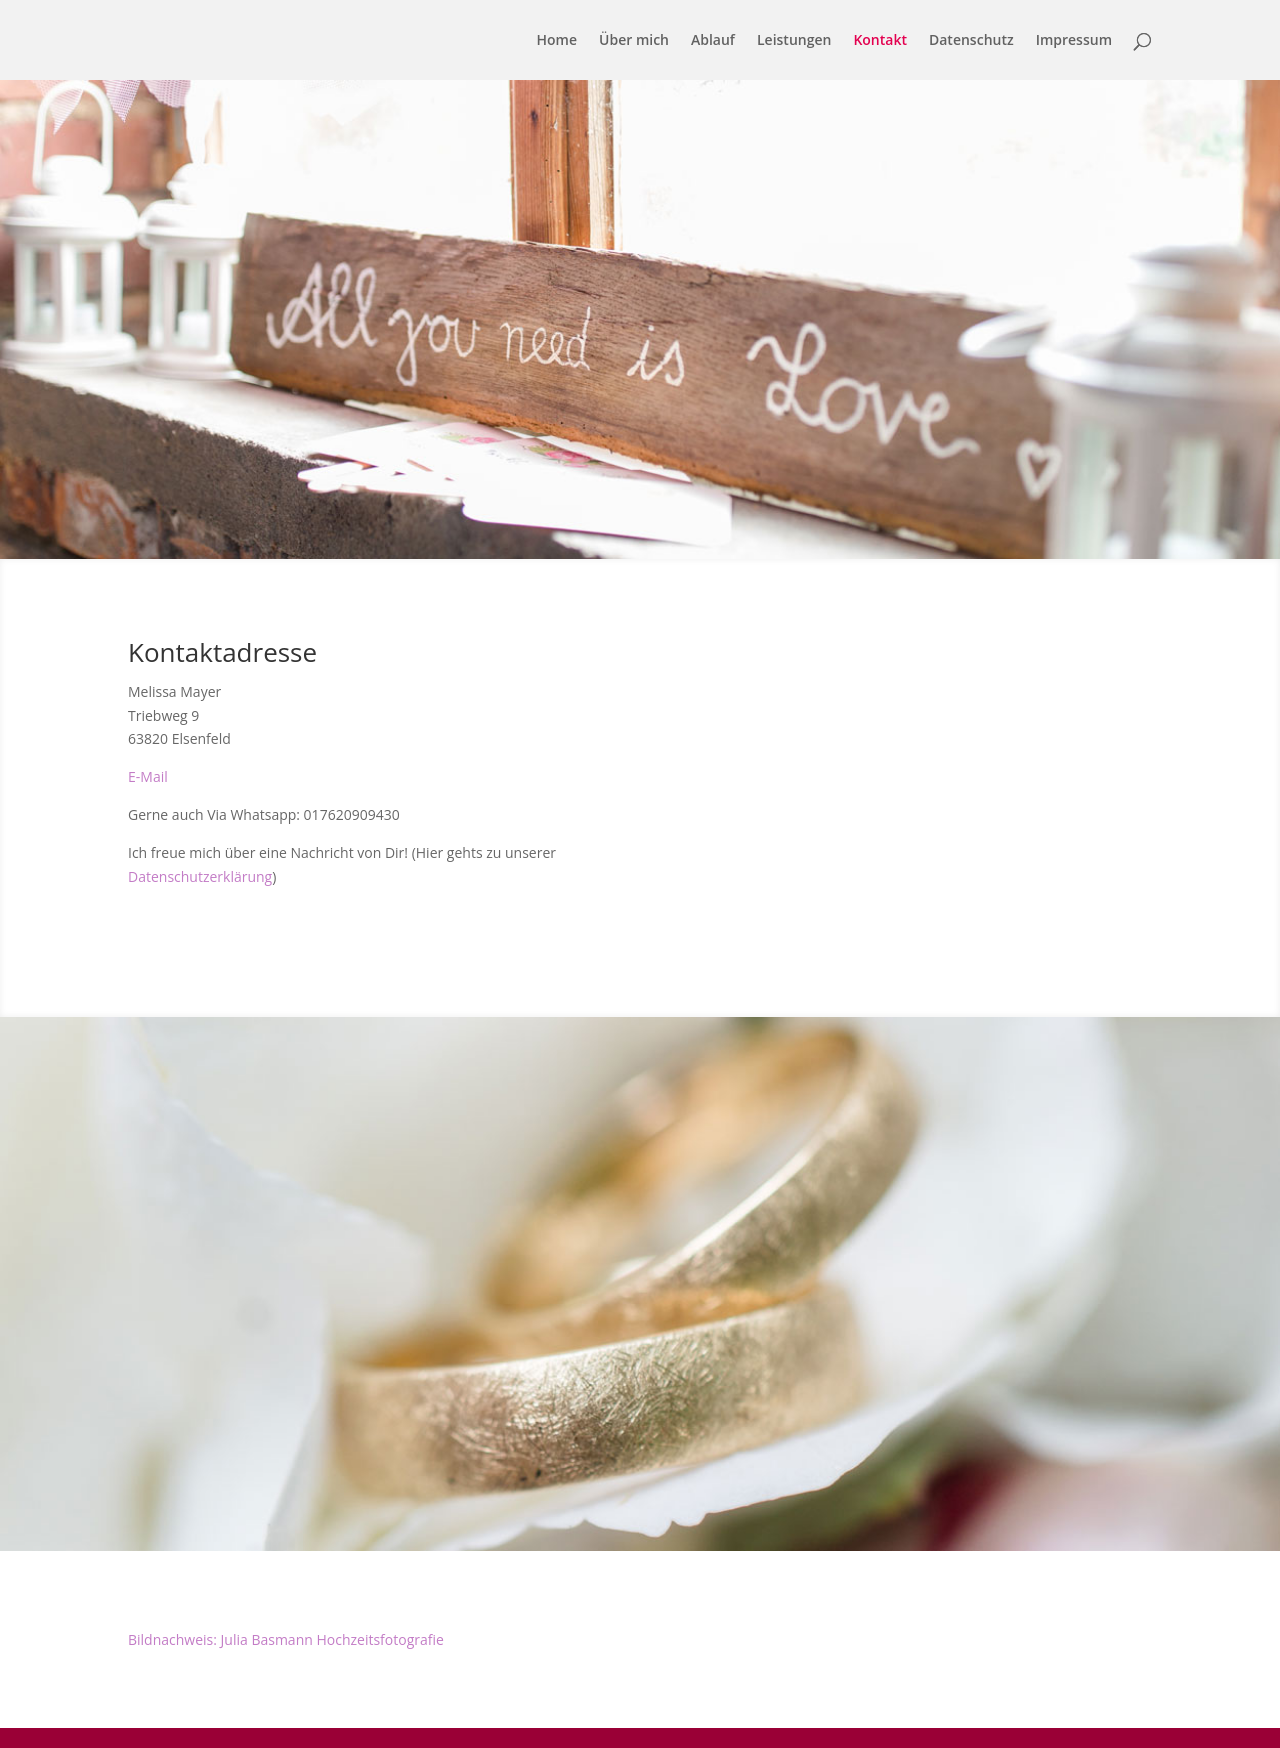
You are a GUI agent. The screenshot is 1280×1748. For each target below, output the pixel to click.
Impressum (1074, 41)
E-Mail (148, 776)
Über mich (634, 41)
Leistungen (794, 41)
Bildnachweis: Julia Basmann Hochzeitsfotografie (286, 1639)
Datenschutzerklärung (200, 876)
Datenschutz (971, 41)
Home (557, 41)
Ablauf (713, 41)
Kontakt (880, 41)
